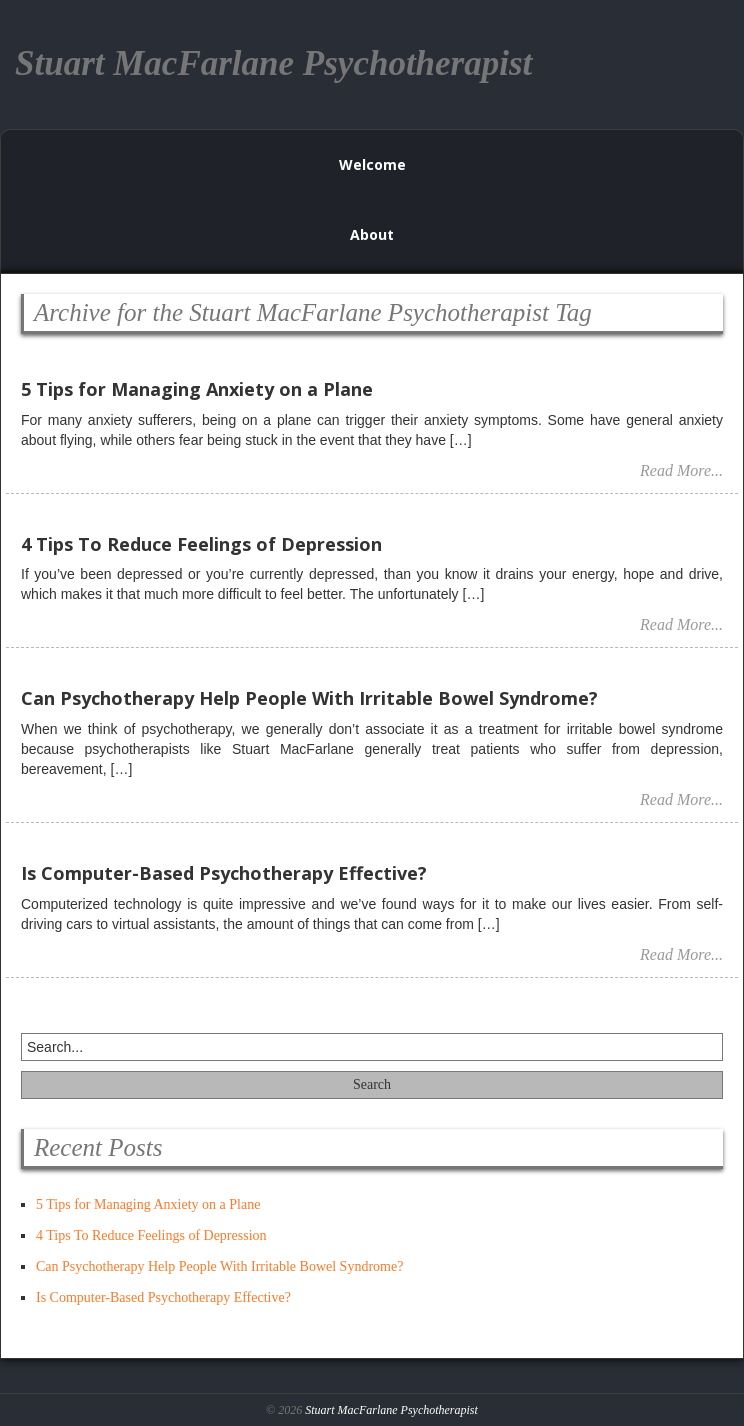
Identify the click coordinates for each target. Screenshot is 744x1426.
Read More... (681, 470)
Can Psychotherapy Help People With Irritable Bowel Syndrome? (219, 1266)
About (372, 234)
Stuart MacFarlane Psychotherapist (391, 1410)
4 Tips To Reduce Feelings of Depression (151, 1235)
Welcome (372, 164)
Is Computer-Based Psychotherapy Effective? (163, 1297)
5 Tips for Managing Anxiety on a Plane (148, 1204)
